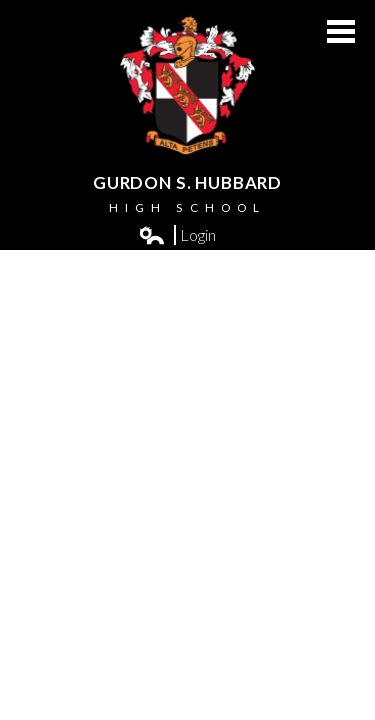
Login (178, 235)
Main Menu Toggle (341, 31)
